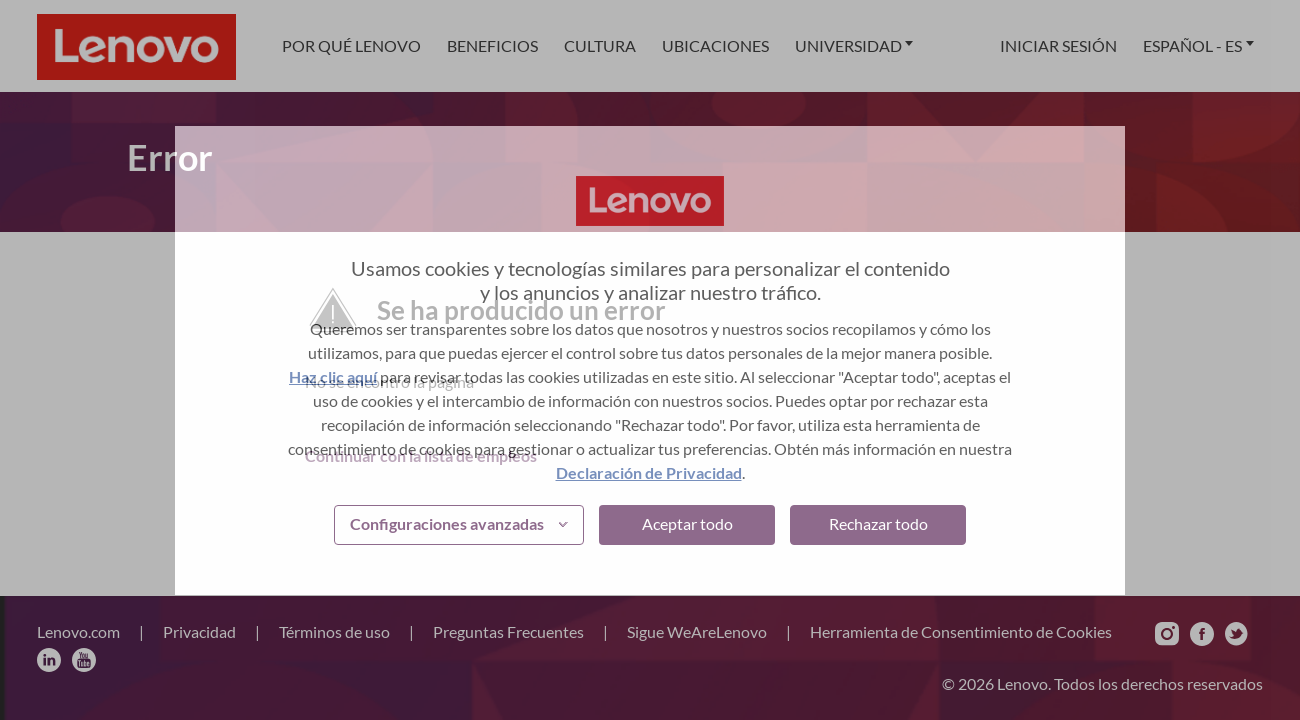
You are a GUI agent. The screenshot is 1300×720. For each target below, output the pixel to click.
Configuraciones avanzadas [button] (447, 523)
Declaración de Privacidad (649, 472)
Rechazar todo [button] (878, 523)
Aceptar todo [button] (687, 523)
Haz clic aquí (333, 376)
